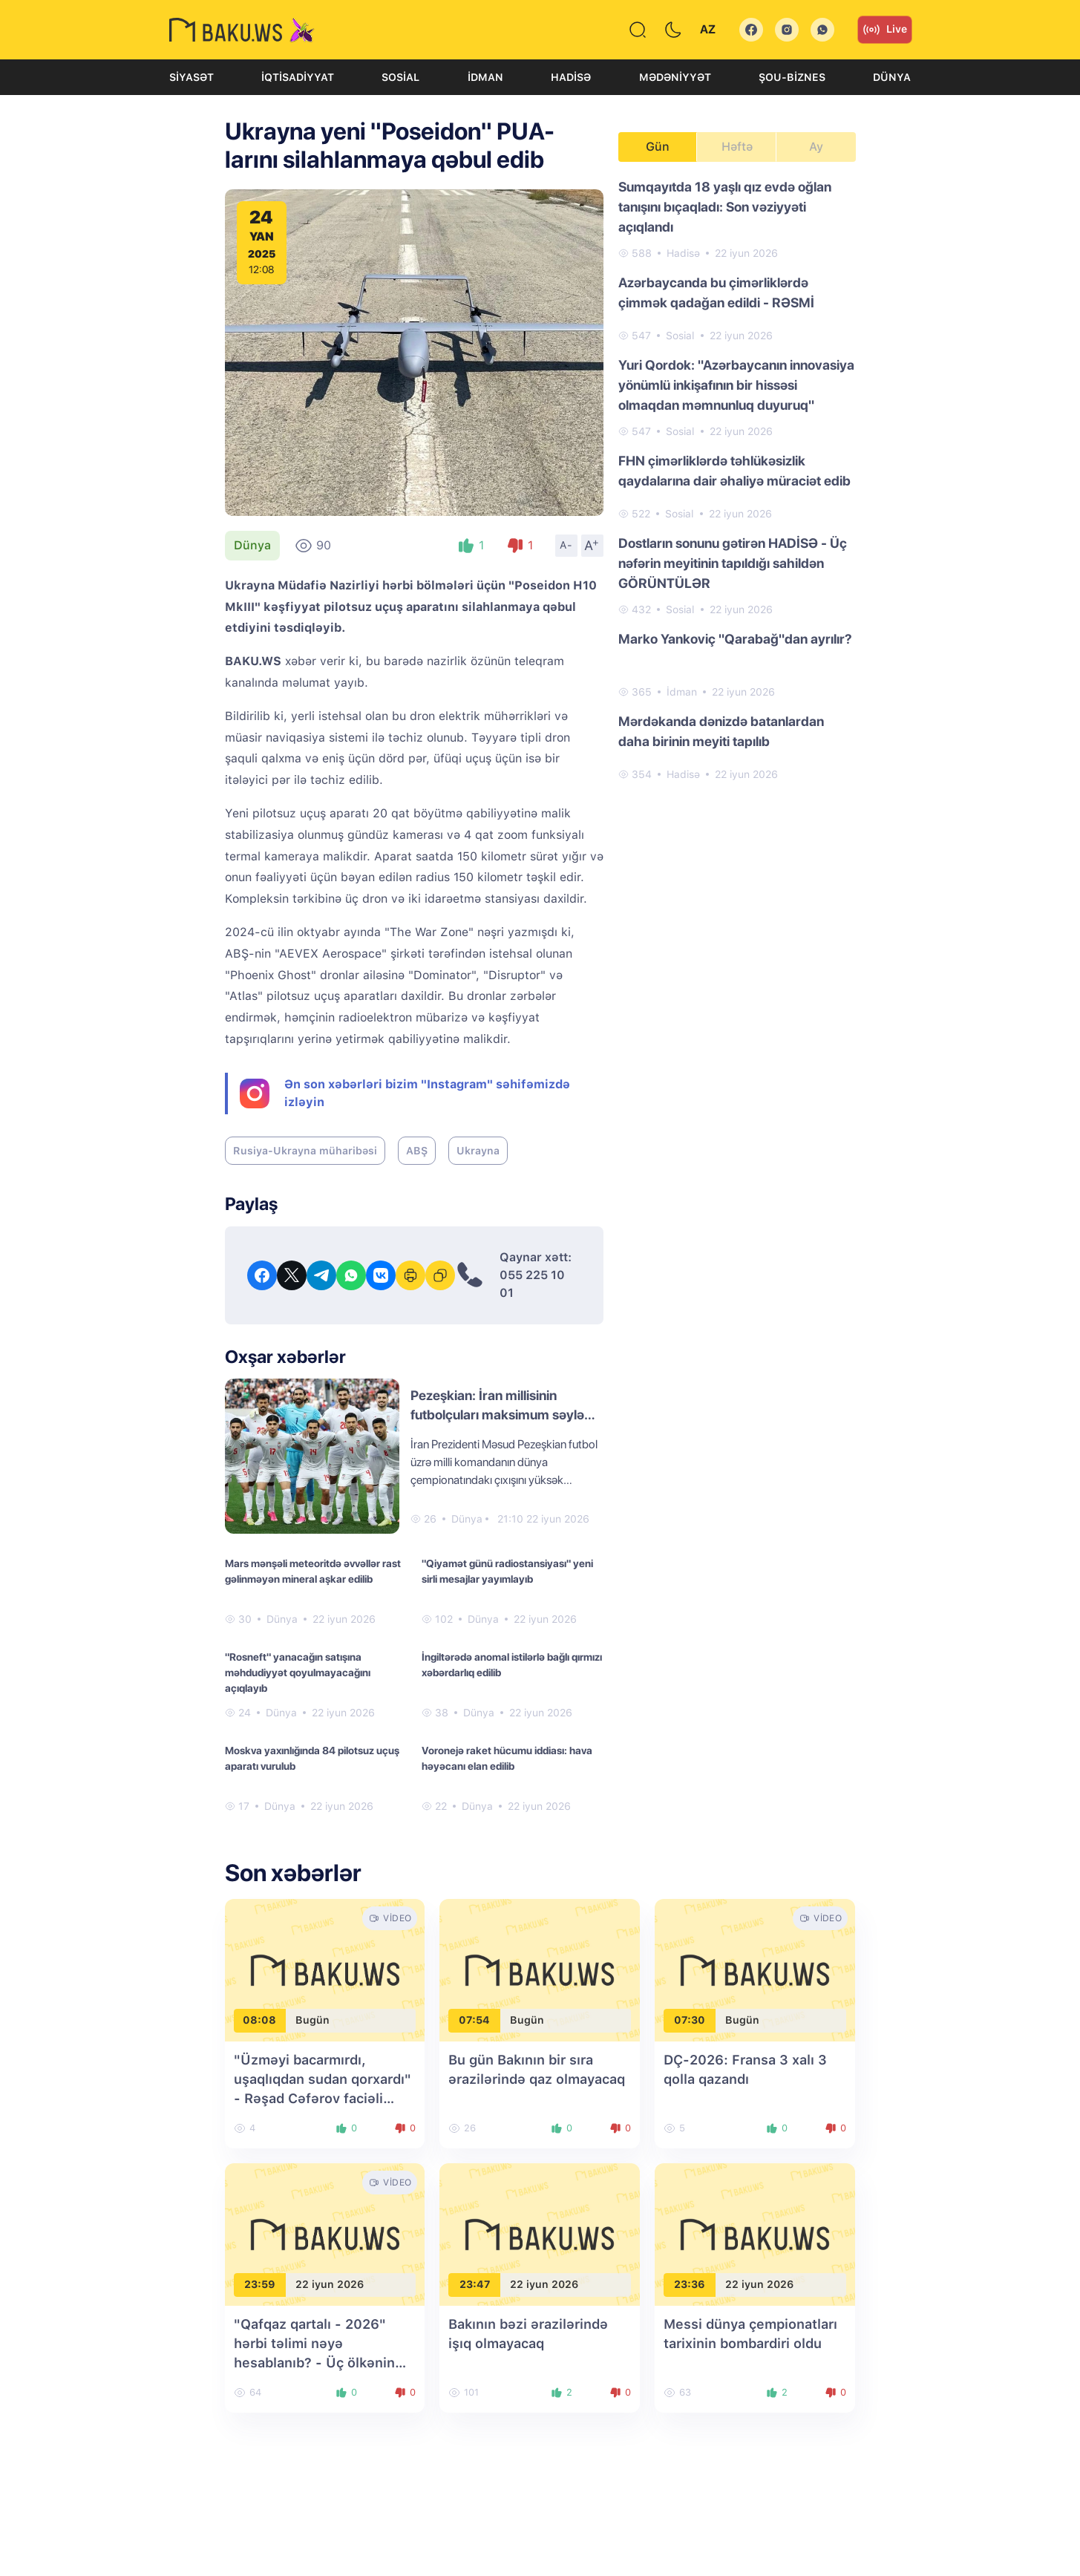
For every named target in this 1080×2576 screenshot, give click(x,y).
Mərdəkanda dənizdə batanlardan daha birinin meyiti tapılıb (721, 731)
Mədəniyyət (675, 77)
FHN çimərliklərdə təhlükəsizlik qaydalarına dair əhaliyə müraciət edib (734, 470)
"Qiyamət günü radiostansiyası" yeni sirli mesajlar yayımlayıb (507, 1571)
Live (885, 30)
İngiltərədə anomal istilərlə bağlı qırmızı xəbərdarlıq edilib (512, 1664)
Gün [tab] (658, 147)
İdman (485, 77)
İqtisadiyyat (297, 77)
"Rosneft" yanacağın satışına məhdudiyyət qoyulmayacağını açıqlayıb (297, 1672)
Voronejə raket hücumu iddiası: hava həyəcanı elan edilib (507, 1758)
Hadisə (571, 77)
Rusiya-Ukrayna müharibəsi (305, 1151)
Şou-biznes (792, 77)
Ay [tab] (816, 147)
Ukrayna (478, 1151)
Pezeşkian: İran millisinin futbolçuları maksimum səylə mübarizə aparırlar (497, 1414)
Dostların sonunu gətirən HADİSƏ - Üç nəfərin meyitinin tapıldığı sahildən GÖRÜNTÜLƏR (732, 563)
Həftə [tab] (737, 147)
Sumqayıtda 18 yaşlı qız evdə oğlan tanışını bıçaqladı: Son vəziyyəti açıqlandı (724, 207)
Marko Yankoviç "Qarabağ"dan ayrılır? (735, 639)
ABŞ (417, 1151)
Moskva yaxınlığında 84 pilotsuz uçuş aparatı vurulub (312, 1758)
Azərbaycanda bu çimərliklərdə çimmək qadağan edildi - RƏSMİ (716, 292)
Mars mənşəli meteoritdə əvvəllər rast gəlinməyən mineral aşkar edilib (313, 1571)
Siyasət (191, 77)
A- (566, 545)
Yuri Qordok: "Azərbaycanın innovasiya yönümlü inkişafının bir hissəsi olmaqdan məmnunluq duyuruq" (736, 385)
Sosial (400, 77)
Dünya (892, 77)
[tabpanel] (737, 479)
